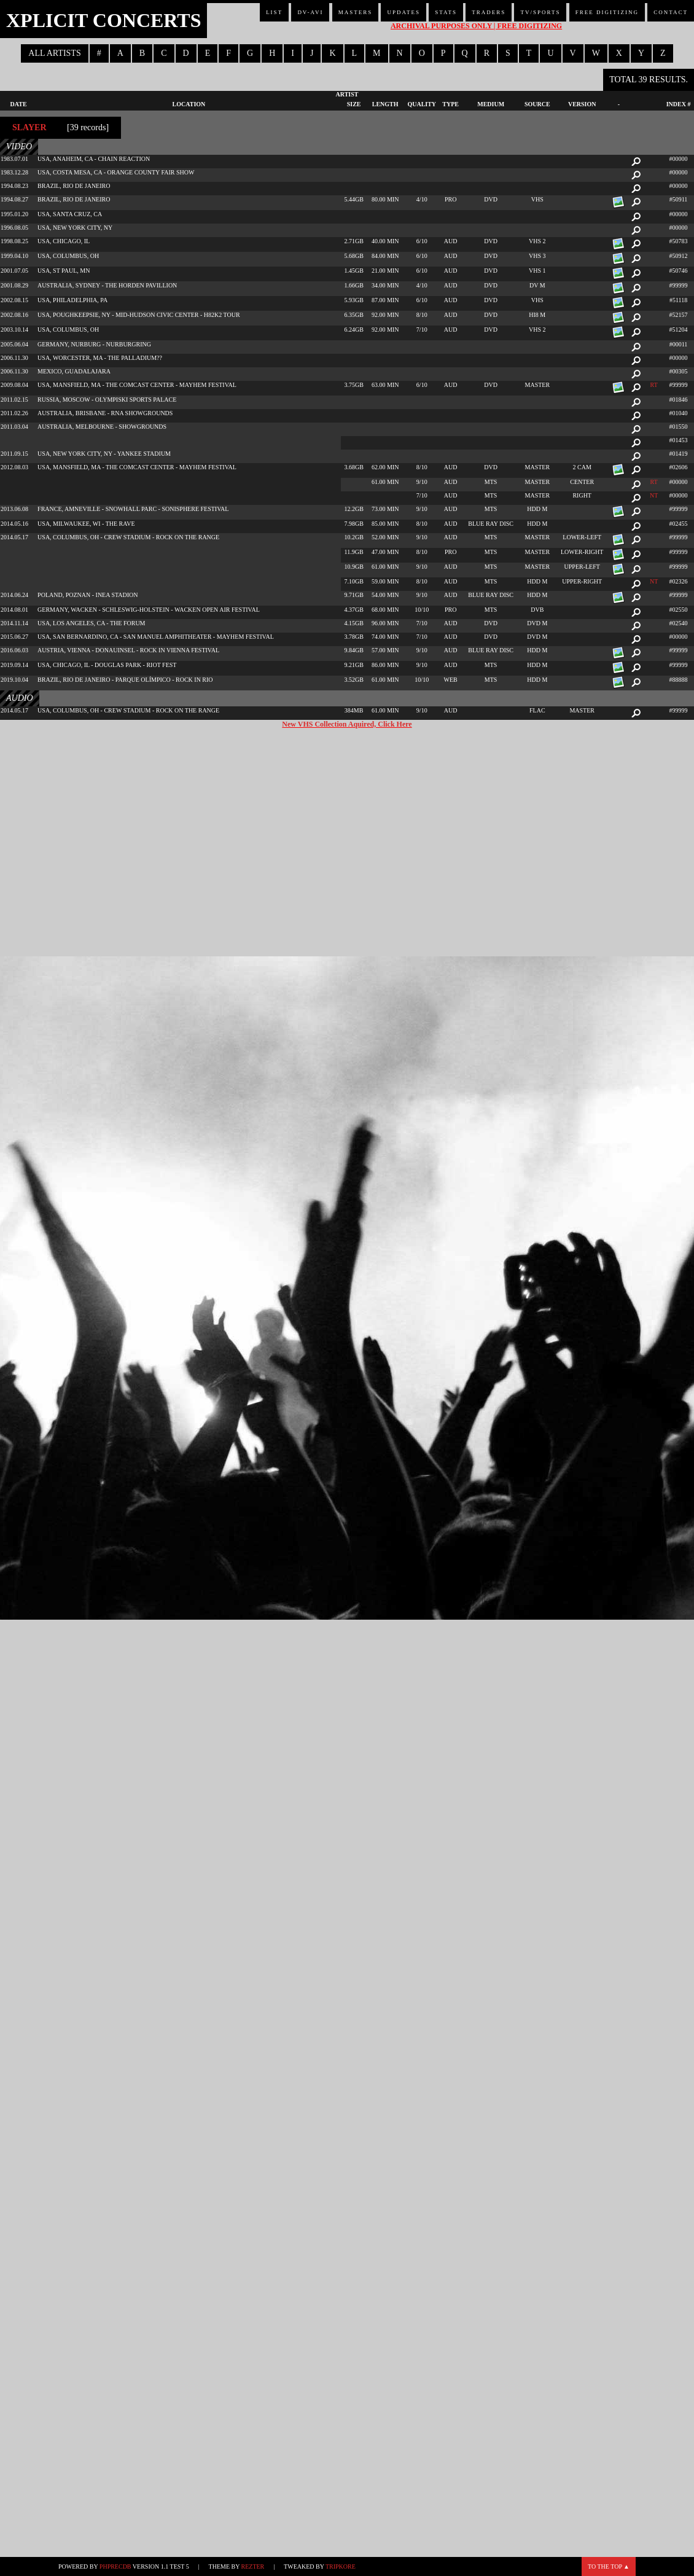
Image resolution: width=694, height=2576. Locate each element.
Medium (490, 104)
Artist (347, 94)
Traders (488, 12)
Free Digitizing (607, 12)
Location (189, 104)
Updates (403, 12)
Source (537, 104)
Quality (421, 104)
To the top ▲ (609, 2566)
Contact (670, 12)
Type (450, 104)
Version (582, 104)
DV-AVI (310, 12)
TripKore (341, 2566)
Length (385, 104)
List (274, 12)
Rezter (253, 2566)
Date (18, 104)
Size (354, 104)
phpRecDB (115, 2566)
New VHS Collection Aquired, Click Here (346, 724)
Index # (678, 104)
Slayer (29, 127)
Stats (446, 12)
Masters (355, 12)
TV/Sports (540, 12)
